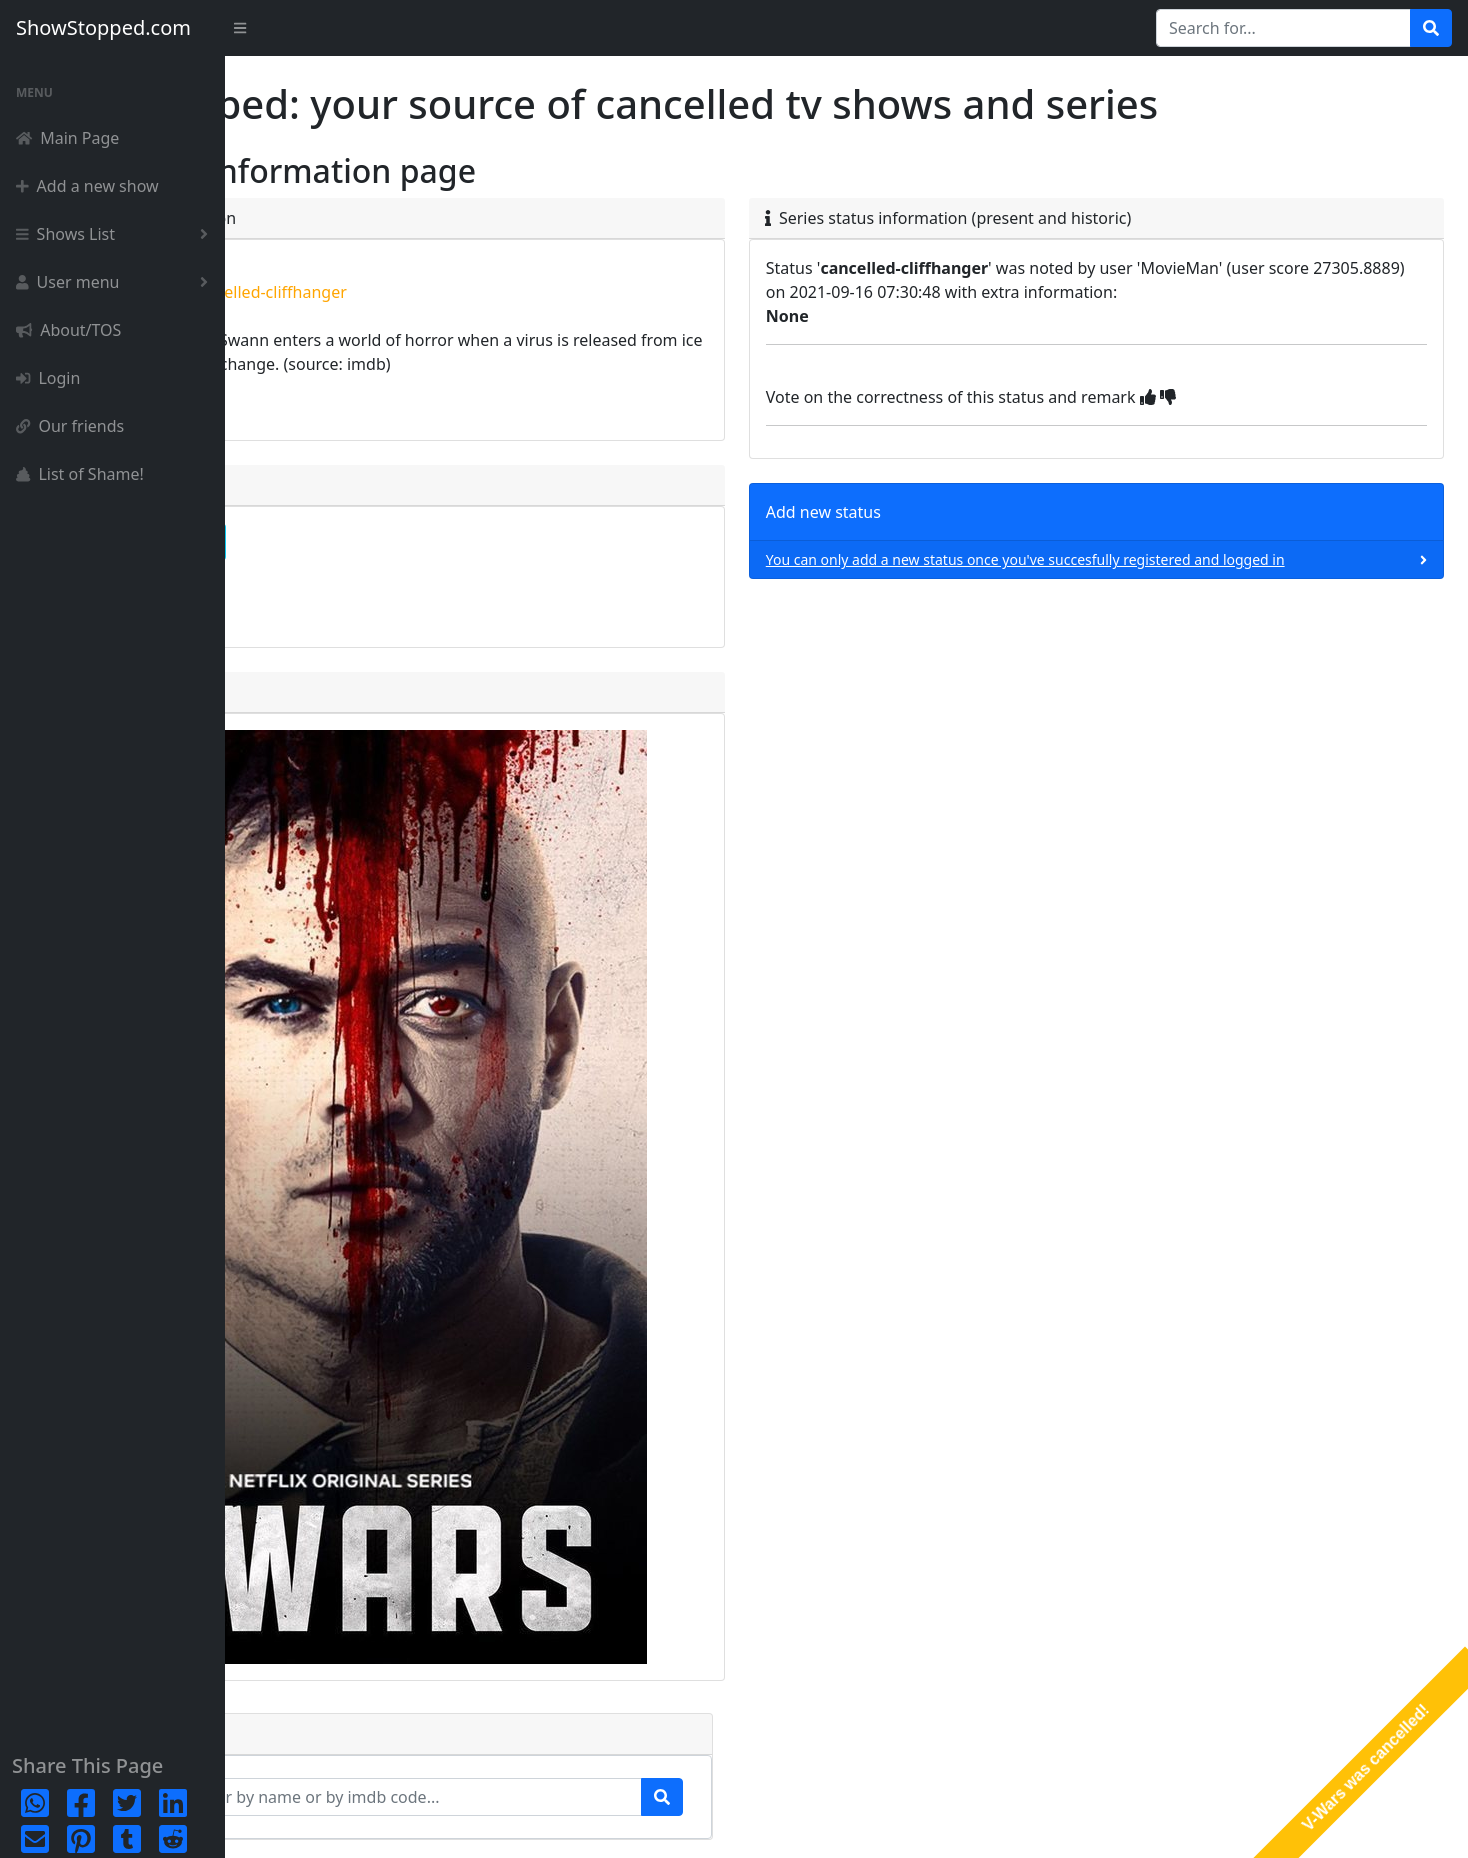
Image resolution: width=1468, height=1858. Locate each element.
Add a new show (87, 186)
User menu (116, 282)
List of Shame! (80, 474)
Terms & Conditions (1380, 1823)
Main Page (67, 138)
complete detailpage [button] (356, 542)
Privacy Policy (1260, 1823)
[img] (1257, 397)
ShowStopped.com (103, 27)
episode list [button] (321, 596)
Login (48, 378)
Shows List (116, 234)
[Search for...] (1283, 28)
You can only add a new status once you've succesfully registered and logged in (1135, 559)
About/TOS (68, 330)
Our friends (70, 426)
